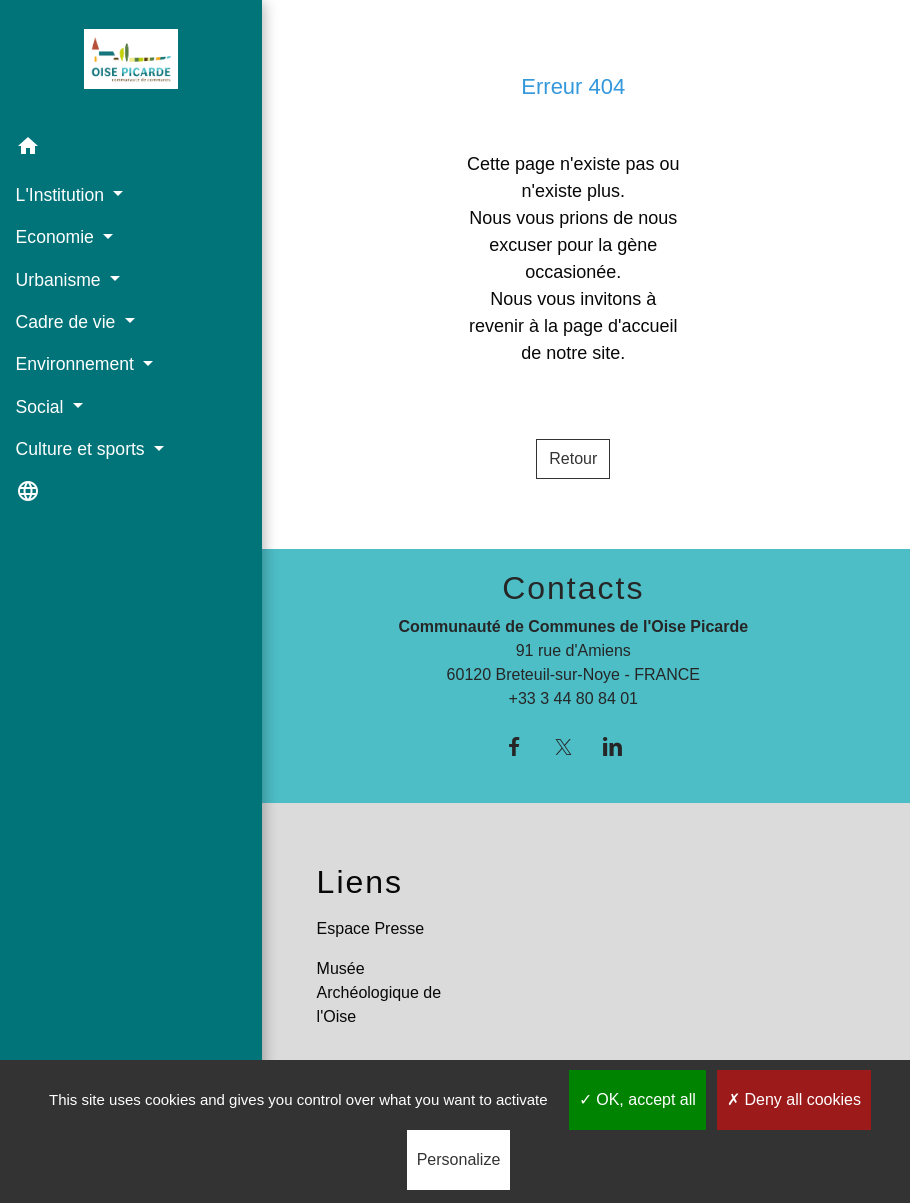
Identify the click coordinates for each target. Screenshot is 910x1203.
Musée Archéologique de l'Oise (379, 992)
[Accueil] (118, 63)
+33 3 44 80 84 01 (573, 698)
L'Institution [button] (61, 194)
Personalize (459, 1159)
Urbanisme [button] (60, 279)
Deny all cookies (794, 1099)
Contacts (573, 588)
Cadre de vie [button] (67, 322)
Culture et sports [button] (82, 449)
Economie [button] (56, 237)
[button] (118, 149)
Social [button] (41, 406)
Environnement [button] (76, 364)
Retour (573, 458)
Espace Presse (371, 928)
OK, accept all (637, 1099)
